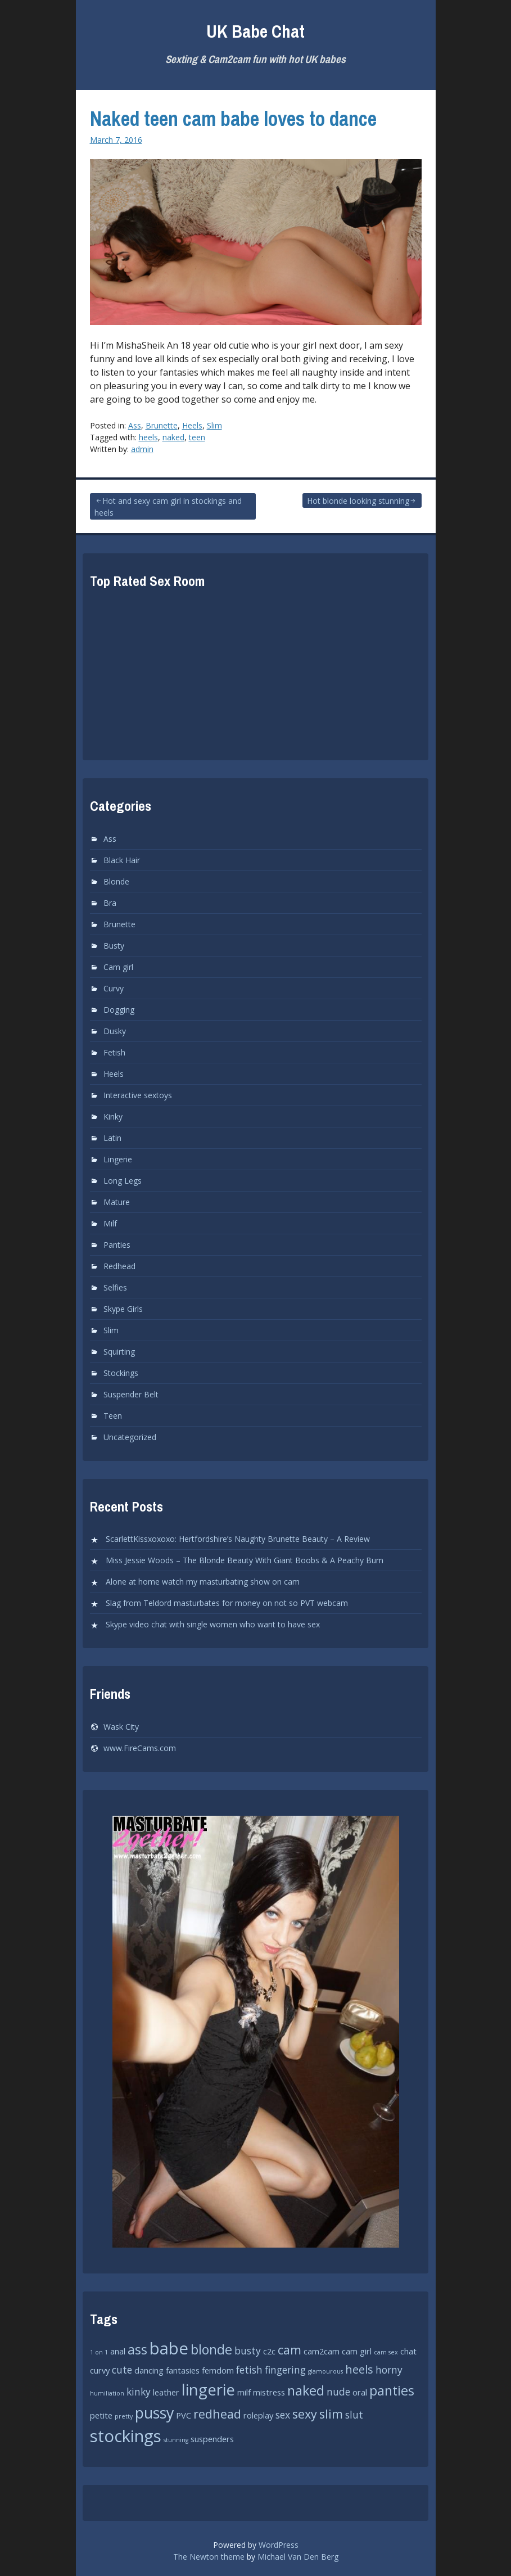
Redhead (119, 1266)
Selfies (115, 1287)
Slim (214, 425)
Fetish (114, 1052)
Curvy (113, 988)
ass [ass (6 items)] (137, 2349)
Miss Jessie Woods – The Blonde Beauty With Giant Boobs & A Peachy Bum (244, 1560)
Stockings (120, 1373)
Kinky (113, 1116)
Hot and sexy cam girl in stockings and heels (168, 506)
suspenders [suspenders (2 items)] (212, 2438)
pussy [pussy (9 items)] (154, 2412)
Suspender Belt (131, 1394)
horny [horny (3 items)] (389, 2369)
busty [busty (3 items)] (247, 2350)
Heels (192, 425)
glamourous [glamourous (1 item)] (325, 2371)
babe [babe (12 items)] (169, 2348)
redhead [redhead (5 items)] (217, 2414)
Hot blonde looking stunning (358, 500)
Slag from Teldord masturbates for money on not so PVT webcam (227, 1603)
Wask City (121, 1726)
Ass (134, 425)
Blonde (116, 881)
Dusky (114, 1031)
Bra (109, 902)
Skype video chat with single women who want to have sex (213, 1624)
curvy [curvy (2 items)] (100, 2370)
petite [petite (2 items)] (101, 2415)
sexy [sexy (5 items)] (304, 2414)
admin (142, 449)
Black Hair (121, 860)
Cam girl (118, 967)
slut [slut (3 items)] (354, 2414)
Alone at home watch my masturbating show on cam (203, 1581)
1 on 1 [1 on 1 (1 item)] (99, 2352)
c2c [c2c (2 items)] (269, 2351)
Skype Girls (123, 1308)
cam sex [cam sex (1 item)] (386, 2352)
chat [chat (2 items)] (408, 2351)
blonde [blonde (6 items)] (211, 2349)
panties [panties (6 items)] (391, 2390)
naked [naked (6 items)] (305, 2390)
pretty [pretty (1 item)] (124, 2416)
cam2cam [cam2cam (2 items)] (322, 2351)
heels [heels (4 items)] (359, 2369)
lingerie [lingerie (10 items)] (208, 2389)
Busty (113, 945)
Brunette (162, 425)
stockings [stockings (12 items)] (125, 2436)
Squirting (119, 1351)
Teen (112, 1415)
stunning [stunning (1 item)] (176, 2440)
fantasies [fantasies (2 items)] (183, 2370)
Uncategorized (129, 1437)
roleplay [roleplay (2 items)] (258, 2415)
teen (197, 437)
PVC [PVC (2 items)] (183, 2415)
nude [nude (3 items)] (338, 2391)
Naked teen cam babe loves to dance (233, 118)
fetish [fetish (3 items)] (249, 2369)
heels (148, 437)
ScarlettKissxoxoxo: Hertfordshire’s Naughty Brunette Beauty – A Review (238, 1538)
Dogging (118, 1009)
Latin (112, 1138)
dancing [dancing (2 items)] (149, 2370)
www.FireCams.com (139, 1748)
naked (173, 437)
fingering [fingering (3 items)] (285, 2369)
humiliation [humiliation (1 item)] (107, 2393)
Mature (116, 1202)
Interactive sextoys (137, 1095)
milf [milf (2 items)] (244, 2392)
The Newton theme (209, 2556)
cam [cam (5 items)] (289, 2350)
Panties (116, 1244)
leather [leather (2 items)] (166, 2392)
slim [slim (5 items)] (331, 2414)
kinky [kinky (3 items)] (138, 2391)
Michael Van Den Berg (297, 2556)
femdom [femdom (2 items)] (218, 2370)
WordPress (279, 2544)
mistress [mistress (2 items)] (269, 2392)
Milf (110, 1223)
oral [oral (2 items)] (359, 2392)
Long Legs (122, 1180)
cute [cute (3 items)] (122, 2369)
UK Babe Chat (255, 31)
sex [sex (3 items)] (282, 2414)
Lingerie (117, 1159)
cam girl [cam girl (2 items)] (357, 2351)
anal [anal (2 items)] (117, 2351)
